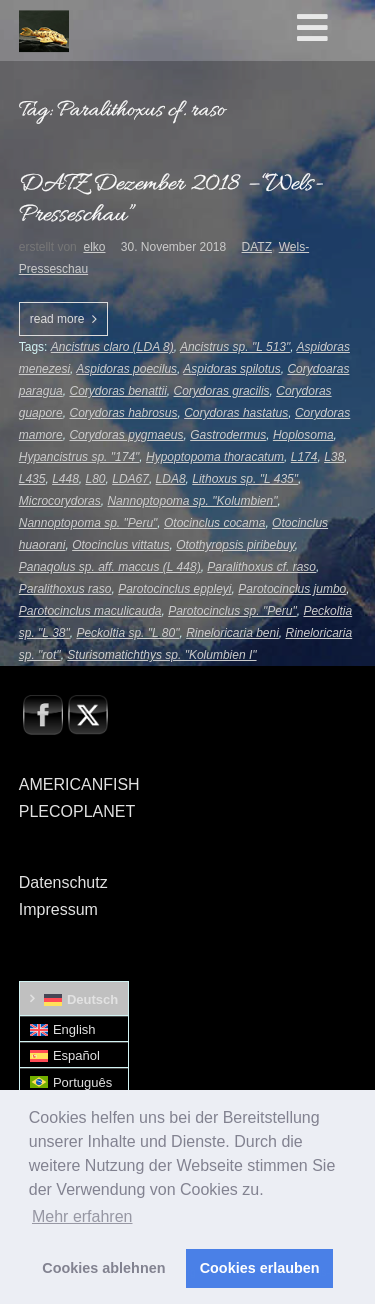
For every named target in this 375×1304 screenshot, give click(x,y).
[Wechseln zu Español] (74, 1055)
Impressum (58, 909)
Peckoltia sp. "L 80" (127, 633)
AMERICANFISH (79, 784)
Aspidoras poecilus (126, 369)
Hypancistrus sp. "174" (79, 457)
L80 (96, 479)
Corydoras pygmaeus (126, 435)
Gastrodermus (228, 435)
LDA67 (130, 479)
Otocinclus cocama (214, 523)
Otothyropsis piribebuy (235, 545)
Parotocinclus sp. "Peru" (232, 611)
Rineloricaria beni (232, 633)
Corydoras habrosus (123, 413)
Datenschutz (63, 882)
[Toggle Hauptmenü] (332, 29)
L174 (304, 457)
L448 (65, 479)
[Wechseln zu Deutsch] (74, 999)
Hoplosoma (303, 435)
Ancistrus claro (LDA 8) (112, 347)
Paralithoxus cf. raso (261, 567)
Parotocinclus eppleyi (174, 589)
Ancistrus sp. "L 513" (235, 347)
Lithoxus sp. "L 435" (245, 479)
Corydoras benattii (117, 391)
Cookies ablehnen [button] (103, 1268)
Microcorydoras (60, 501)
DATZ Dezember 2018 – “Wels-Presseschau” (171, 200)
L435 (32, 479)
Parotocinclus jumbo (292, 589)
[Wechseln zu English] (74, 1029)
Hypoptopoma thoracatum (215, 457)
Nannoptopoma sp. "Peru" (88, 523)
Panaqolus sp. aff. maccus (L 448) (110, 567)
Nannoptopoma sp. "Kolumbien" (192, 501)
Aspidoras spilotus (231, 369)
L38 (334, 457)
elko (94, 247)
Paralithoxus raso (65, 589)
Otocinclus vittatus (120, 545)
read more (57, 319)
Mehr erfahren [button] (82, 1216)
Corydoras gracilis (222, 391)
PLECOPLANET (77, 811)
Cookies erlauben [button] (260, 1268)
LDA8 (171, 479)
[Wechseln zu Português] (74, 1081)
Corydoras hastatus (236, 413)
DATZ (257, 247)
